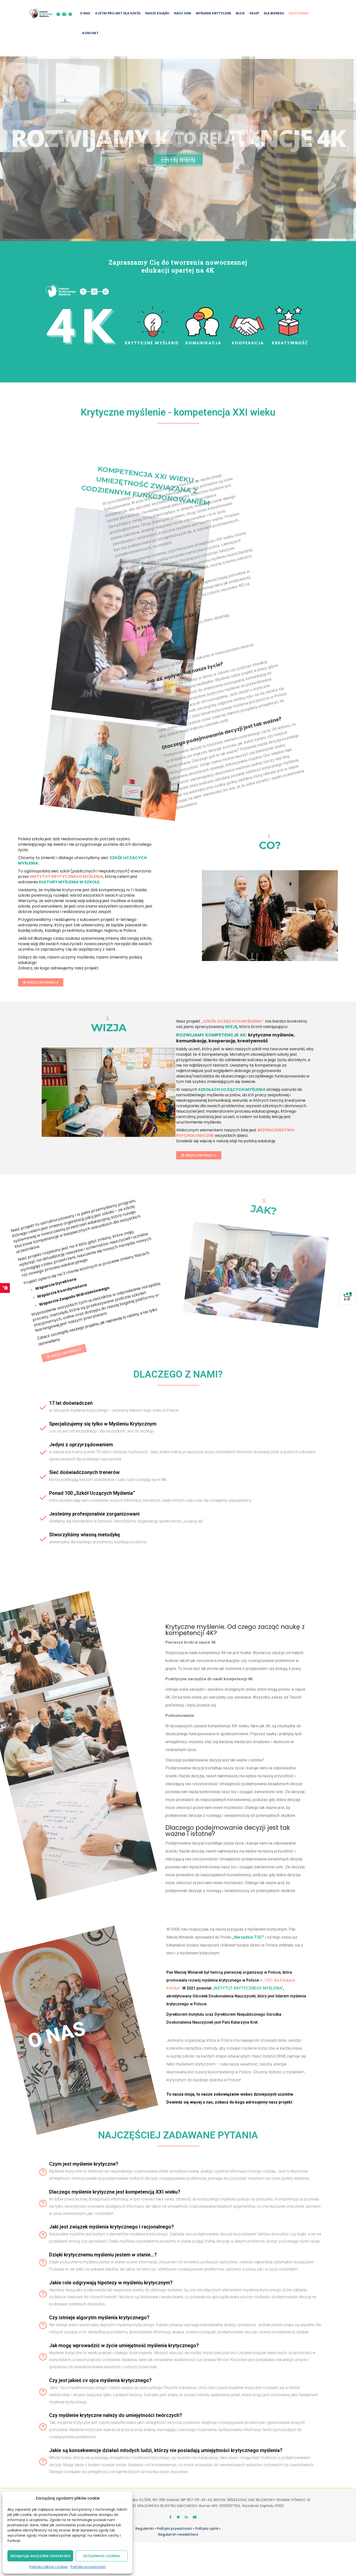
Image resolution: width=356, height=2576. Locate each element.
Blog (240, 13)
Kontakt (90, 33)
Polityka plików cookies (48, 2566)
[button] (8, 149)
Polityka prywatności (88, 2566)
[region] (178, 148)
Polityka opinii (206, 2528)
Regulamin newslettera (178, 2534)
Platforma (299, 13)
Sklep (254, 13)
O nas (85, 13)
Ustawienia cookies (101, 2555)
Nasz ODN (182, 13)
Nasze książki (157, 13)
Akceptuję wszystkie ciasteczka (40, 2555)
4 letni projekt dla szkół (118, 13)
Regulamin (144, 2528)
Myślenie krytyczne (213, 13)
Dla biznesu (274, 13)
